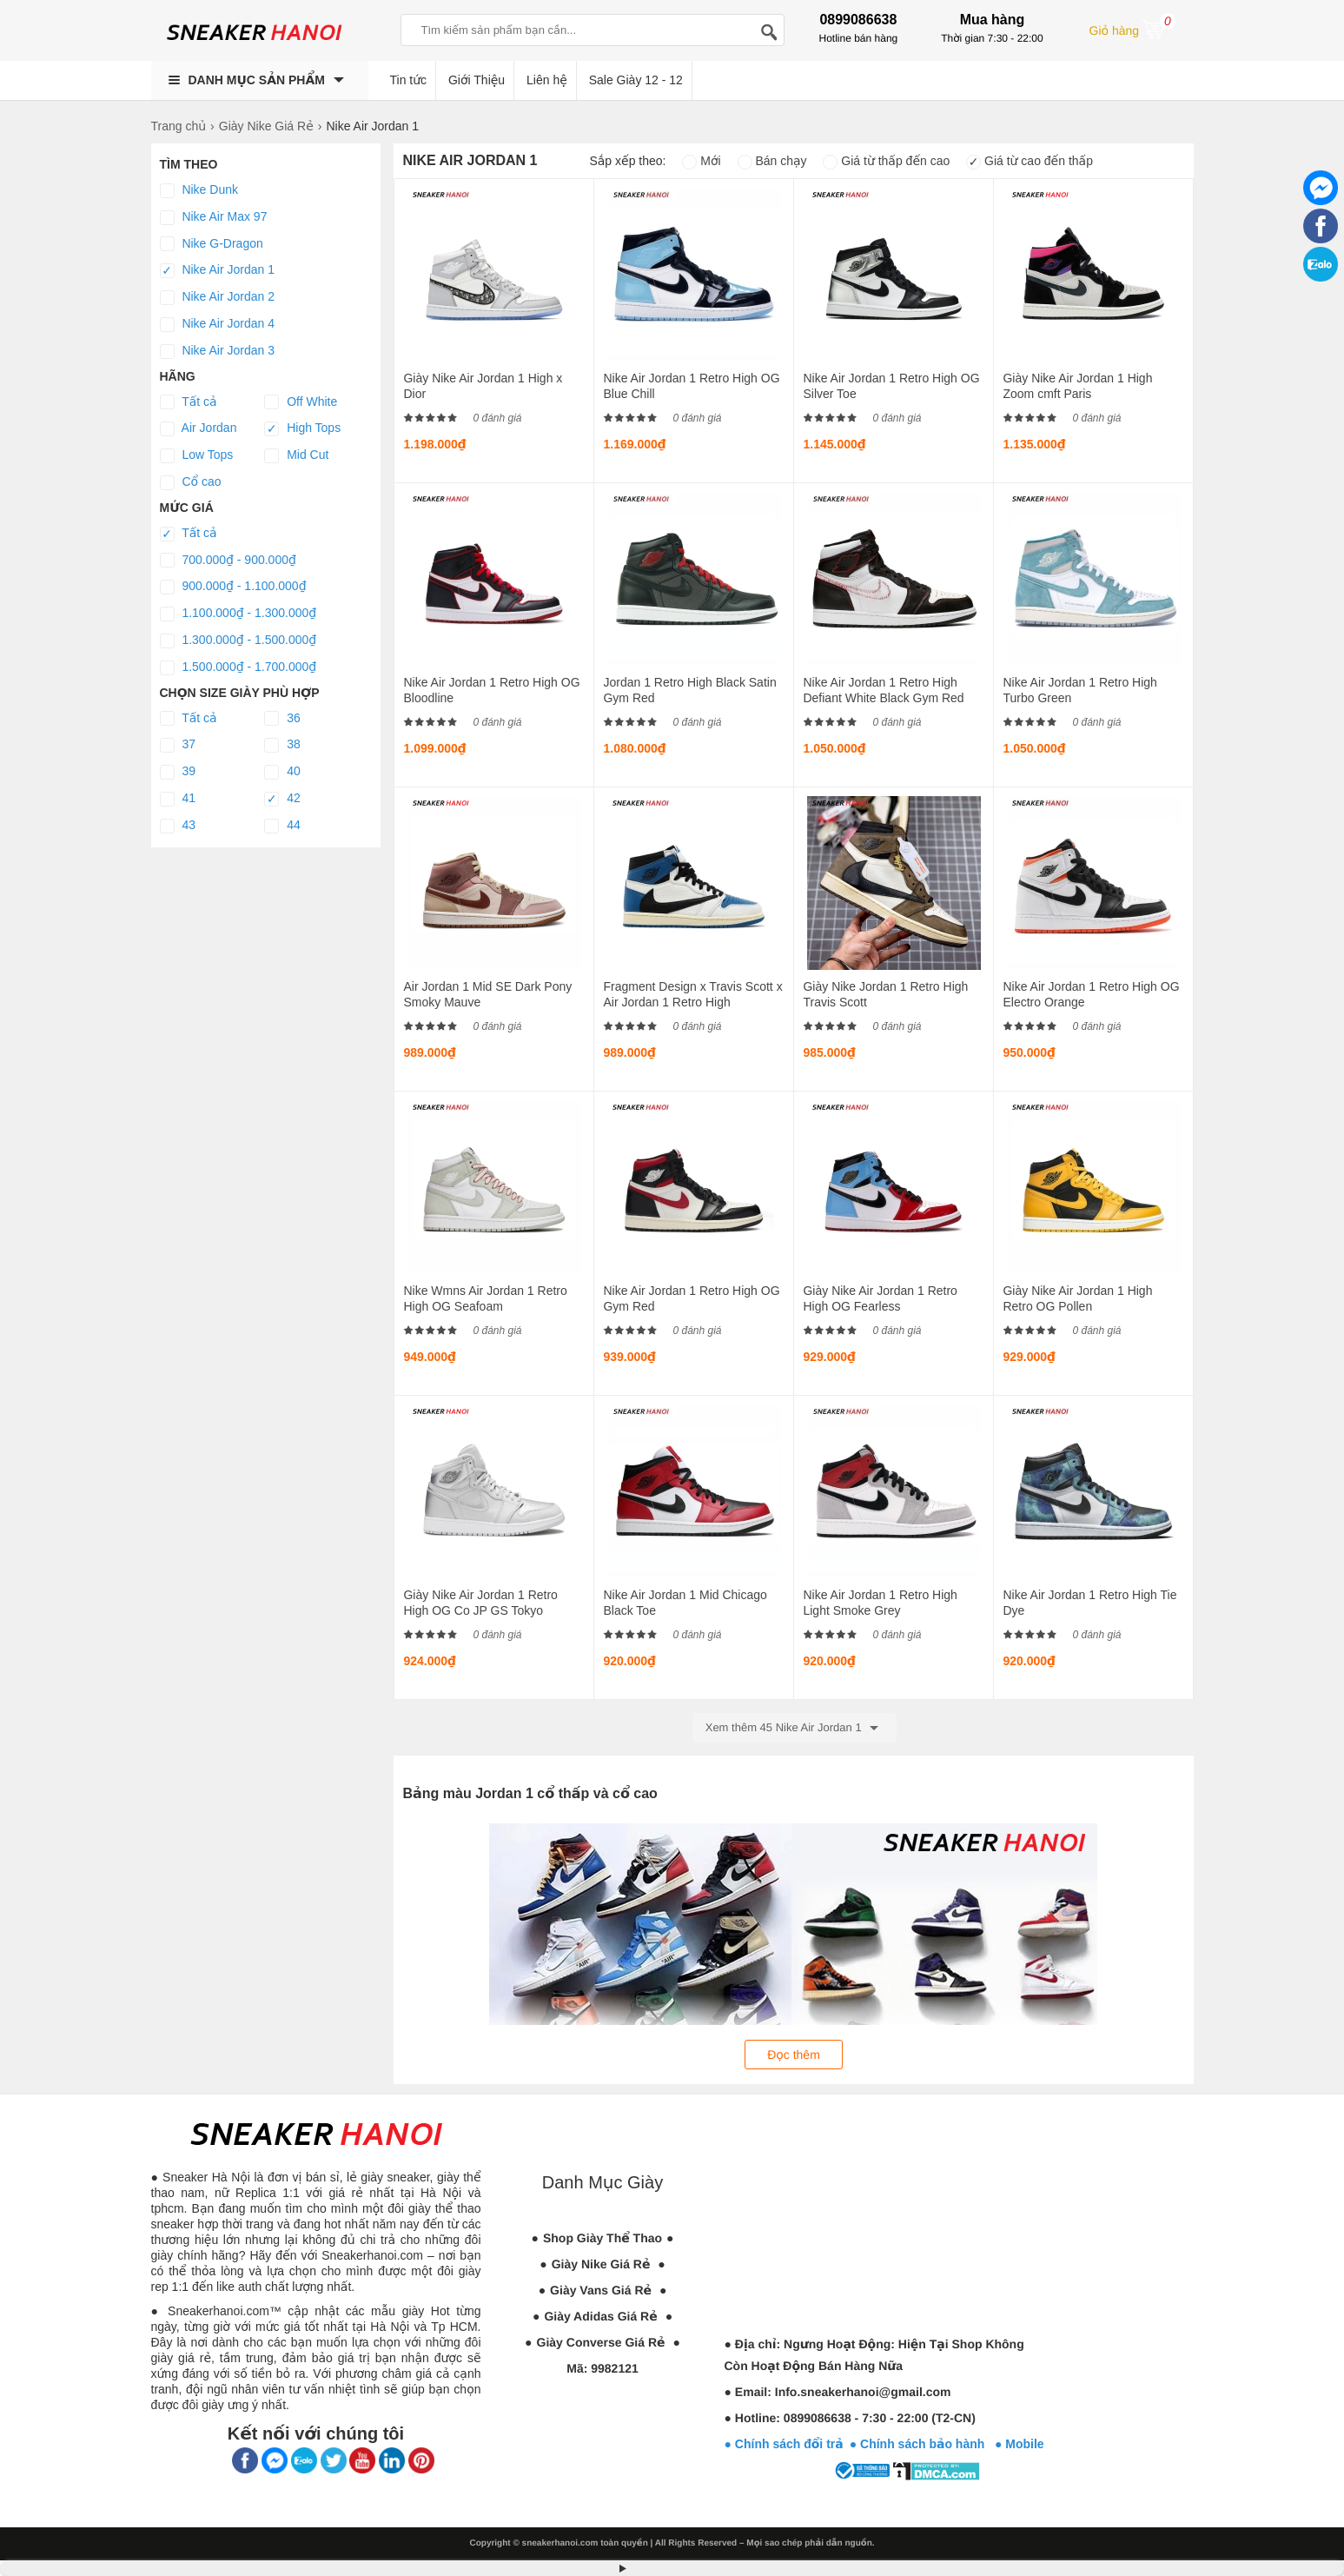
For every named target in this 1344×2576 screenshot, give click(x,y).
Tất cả (188, 402)
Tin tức (408, 80)
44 (282, 825)
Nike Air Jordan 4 (217, 324)
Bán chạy (772, 161)
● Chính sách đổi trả (784, 2444)
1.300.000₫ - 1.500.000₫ (238, 640)
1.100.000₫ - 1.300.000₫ (238, 613)
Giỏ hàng (1132, 28)
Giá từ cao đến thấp (1029, 161)
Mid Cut (296, 455)
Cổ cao (191, 482)
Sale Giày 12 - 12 (636, 80)
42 (282, 799)
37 (177, 745)
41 (177, 799)
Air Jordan (198, 428)
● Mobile (1019, 2444)
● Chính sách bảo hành (922, 2444)
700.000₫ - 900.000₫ (228, 560)
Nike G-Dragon (211, 244)
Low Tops (197, 455)
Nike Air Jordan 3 (217, 351)
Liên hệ (546, 80)
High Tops (302, 428)
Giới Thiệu (476, 80)
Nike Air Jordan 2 (217, 297)
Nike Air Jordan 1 (217, 270)
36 (282, 719)
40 (282, 772)
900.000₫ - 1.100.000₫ (233, 586)
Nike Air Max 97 (214, 217)
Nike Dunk (199, 190)
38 (282, 745)
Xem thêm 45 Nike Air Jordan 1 (794, 1728)
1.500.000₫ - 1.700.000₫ (238, 667)
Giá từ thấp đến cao (886, 161)
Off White (300, 402)
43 (177, 825)
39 (177, 772)
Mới (701, 161)
